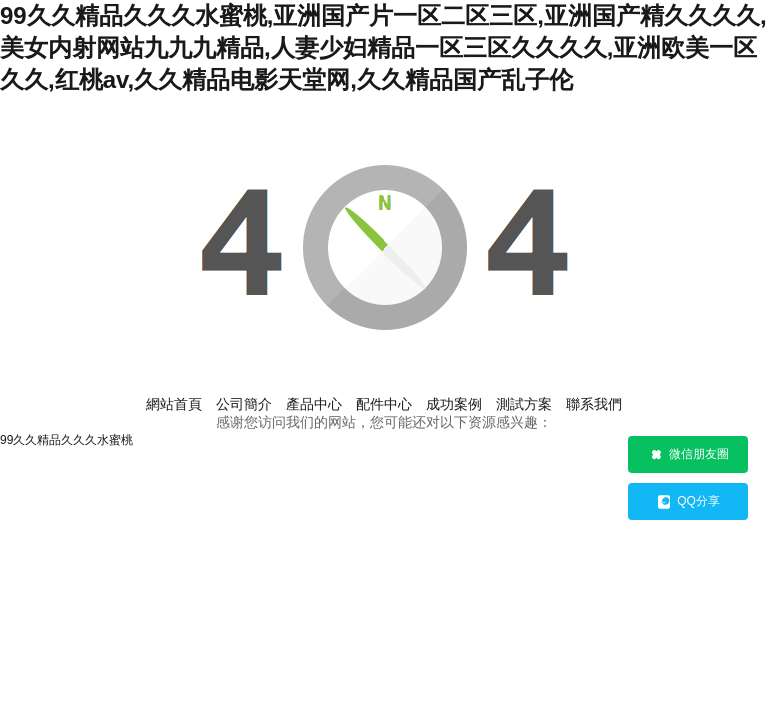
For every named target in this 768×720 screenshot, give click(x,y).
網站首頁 (174, 404)
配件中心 (384, 404)
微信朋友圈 (688, 455)
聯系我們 (594, 404)
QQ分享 (688, 502)
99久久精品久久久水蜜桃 (66, 440)
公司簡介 (244, 404)
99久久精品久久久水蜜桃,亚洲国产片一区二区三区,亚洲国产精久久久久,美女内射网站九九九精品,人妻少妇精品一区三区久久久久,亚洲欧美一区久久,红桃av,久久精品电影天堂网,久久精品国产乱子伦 (383, 47)
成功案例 (454, 404)
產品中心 (314, 404)
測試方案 (524, 404)
